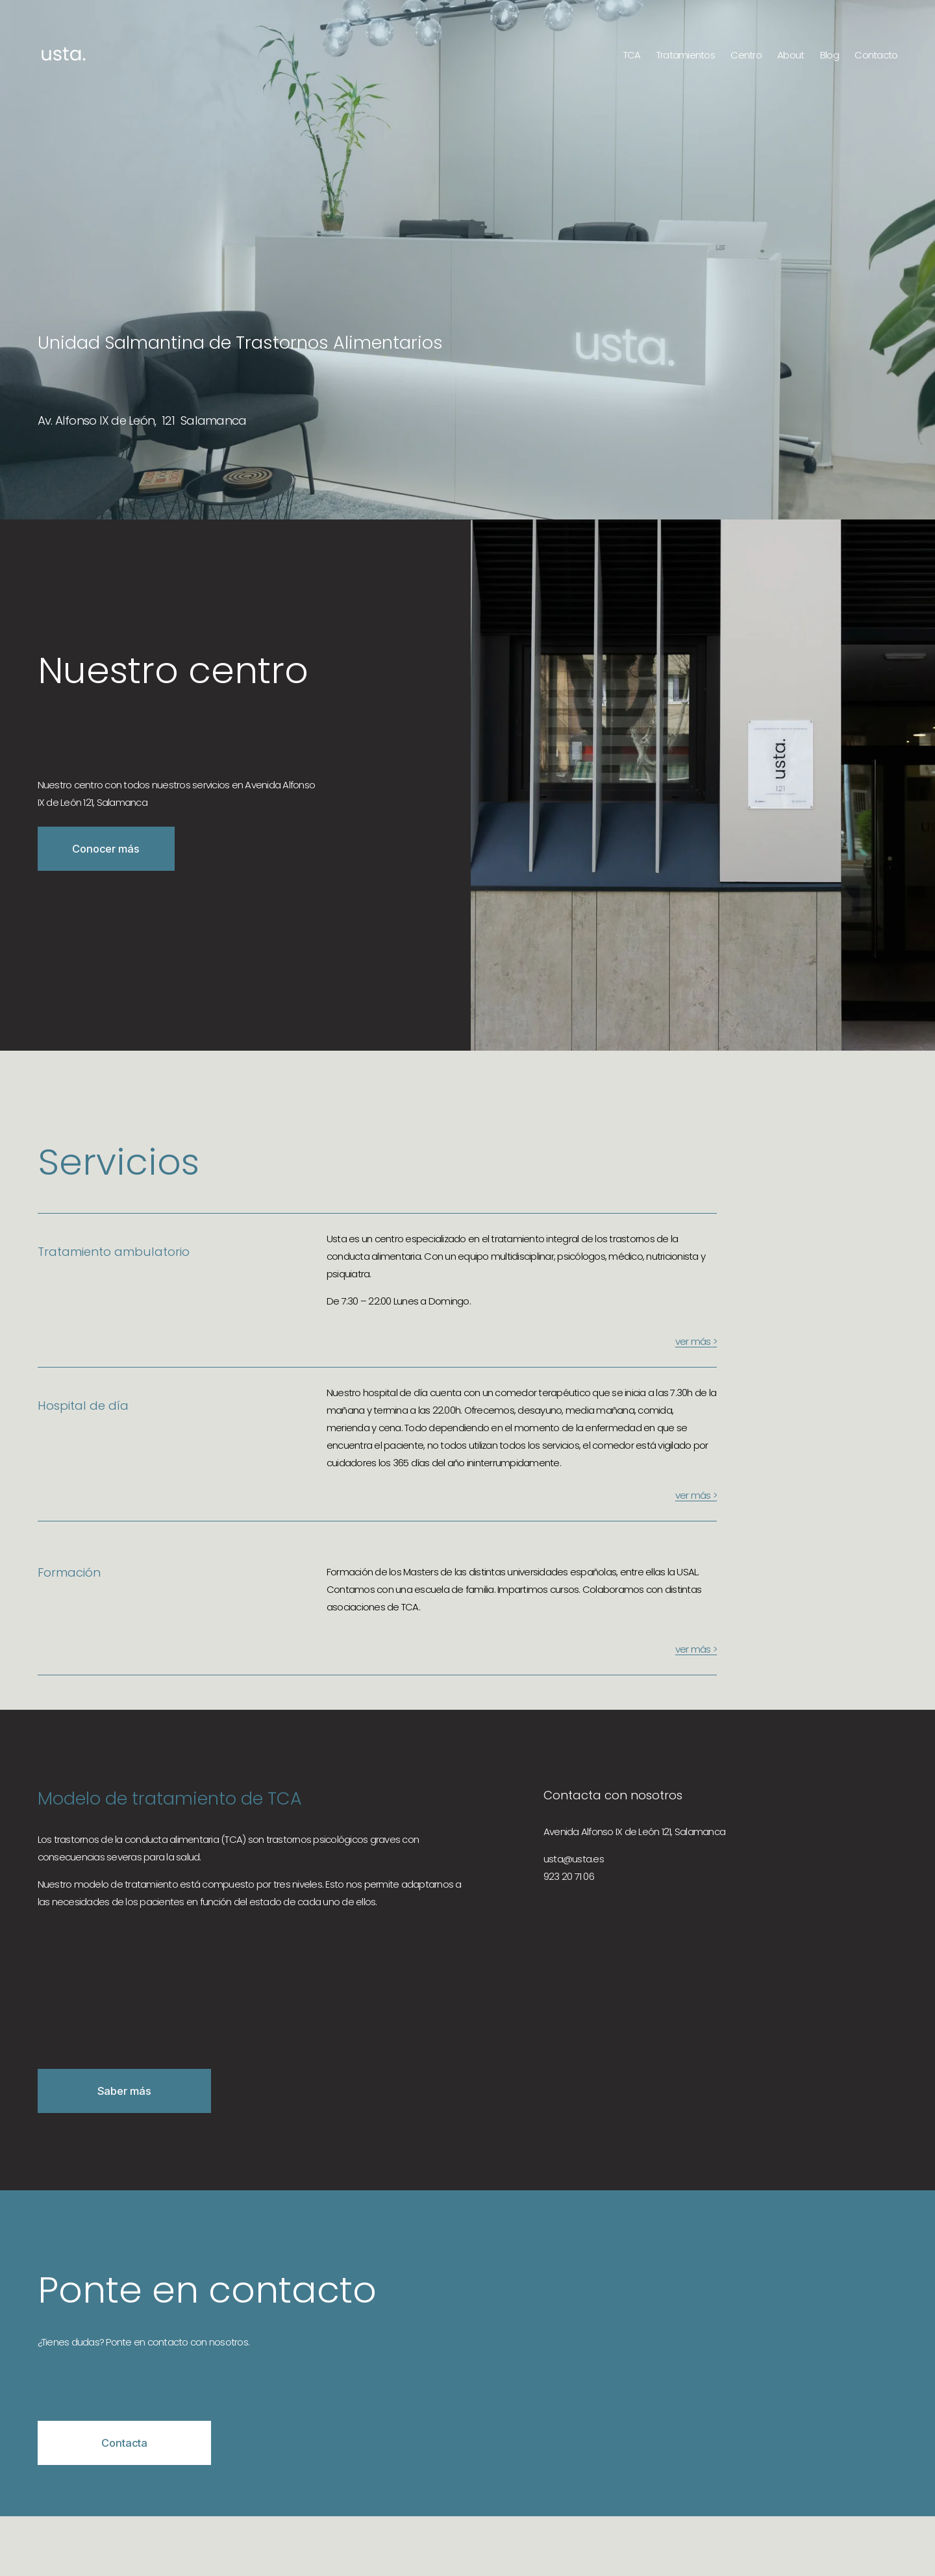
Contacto (875, 55)
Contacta (124, 2442)
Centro (746, 55)
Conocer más (106, 848)
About (790, 55)
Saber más (124, 2090)
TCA (632, 55)
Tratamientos (685, 55)
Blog (829, 55)
